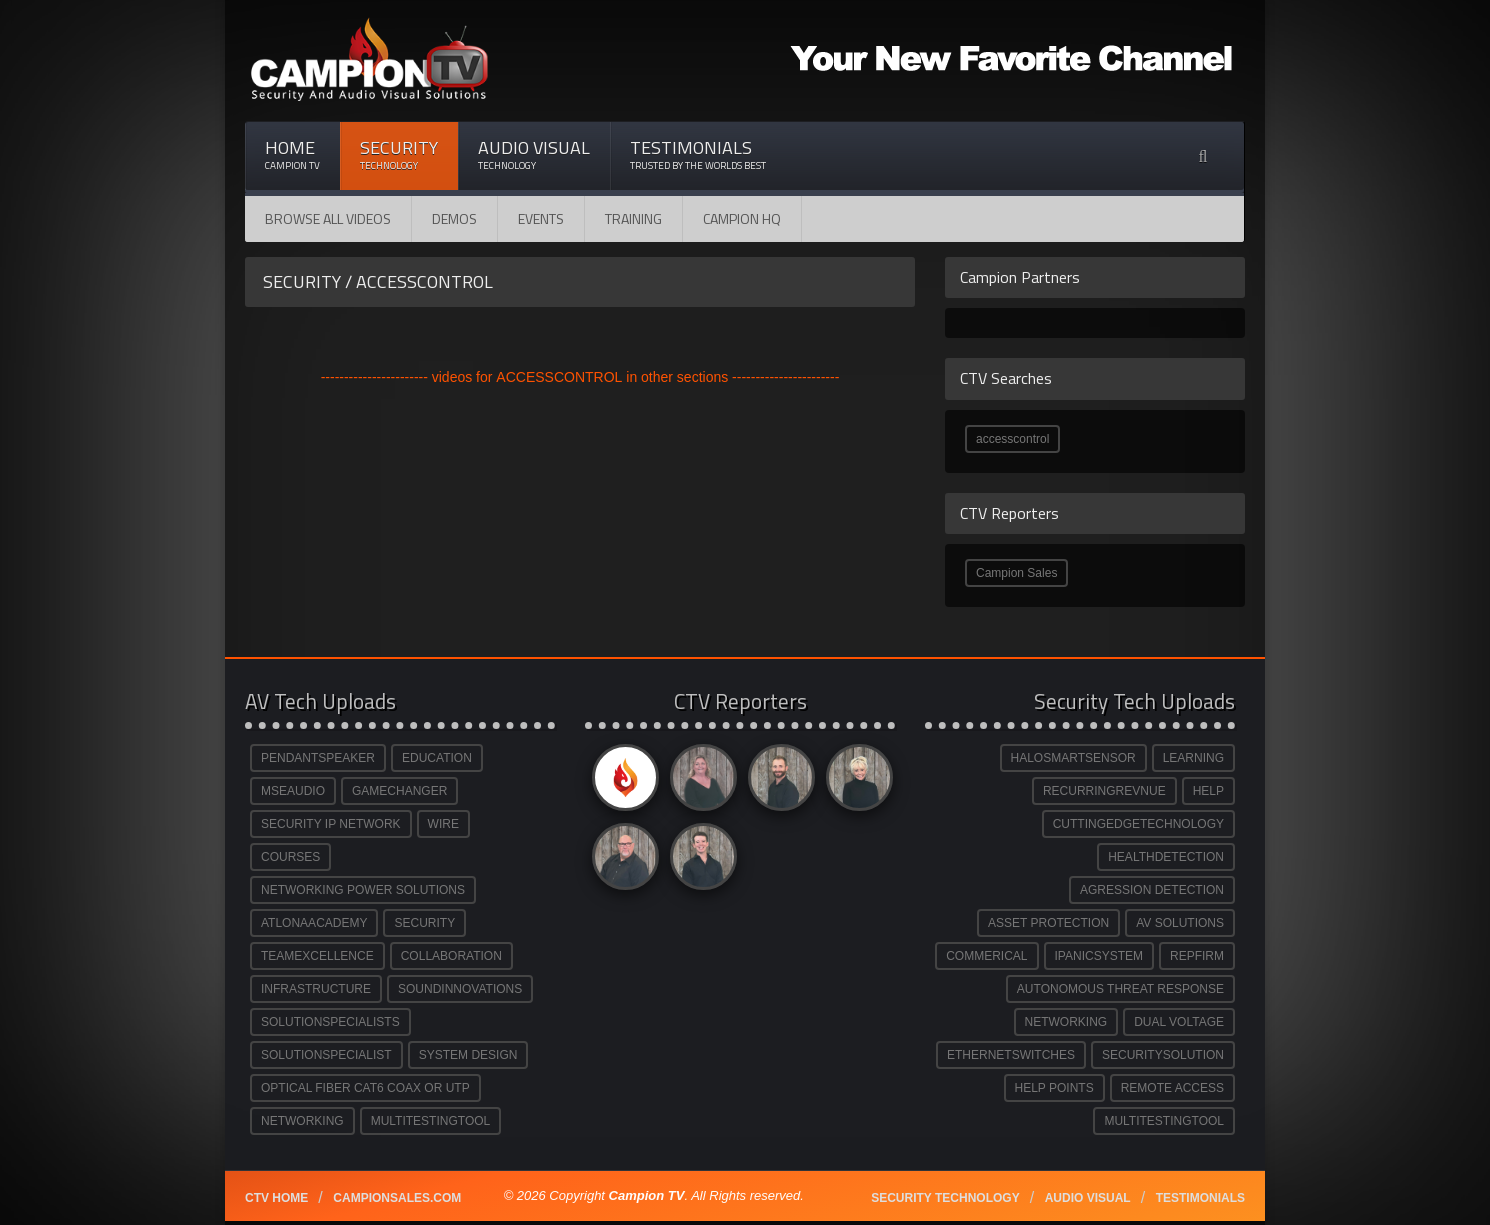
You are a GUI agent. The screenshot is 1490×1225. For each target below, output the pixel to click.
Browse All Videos (328, 218)
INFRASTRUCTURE (316, 989)
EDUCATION (437, 758)
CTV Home (276, 1198)
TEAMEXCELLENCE (317, 956)
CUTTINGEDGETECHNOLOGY (1138, 824)
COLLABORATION (451, 956)
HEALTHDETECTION (1166, 857)
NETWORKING (302, 1121)
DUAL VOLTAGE (1179, 1022)
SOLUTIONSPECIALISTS (330, 1022)
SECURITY (424, 923)
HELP (1208, 791)
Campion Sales (1016, 573)
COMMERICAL (986, 956)
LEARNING (1193, 758)
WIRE (443, 824)
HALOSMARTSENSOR (1073, 758)
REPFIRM (1197, 956)
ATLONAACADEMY (314, 923)
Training (633, 218)
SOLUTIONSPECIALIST (326, 1055)
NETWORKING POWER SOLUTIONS (363, 890)
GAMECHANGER (399, 791)
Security (399, 154)
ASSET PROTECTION (1048, 923)
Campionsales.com (397, 1198)
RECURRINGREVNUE (1104, 791)
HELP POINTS (1054, 1088)
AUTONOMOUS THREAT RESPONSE (1120, 989)
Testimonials (698, 154)
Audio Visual (534, 154)
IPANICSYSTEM (1099, 956)
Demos (454, 218)
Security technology (945, 1198)
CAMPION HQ (742, 218)
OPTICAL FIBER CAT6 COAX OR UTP (365, 1088)
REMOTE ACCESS (1172, 1088)
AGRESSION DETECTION (1152, 890)
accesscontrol (1012, 439)
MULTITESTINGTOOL (431, 1121)
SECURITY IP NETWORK (331, 824)
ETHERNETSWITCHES (1011, 1055)
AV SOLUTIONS (1180, 923)
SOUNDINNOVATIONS (460, 989)
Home (292, 154)
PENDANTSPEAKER (318, 758)
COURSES (290, 857)
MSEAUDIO (293, 791)
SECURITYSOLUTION (1163, 1055)
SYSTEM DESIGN (468, 1055)
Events (541, 218)
